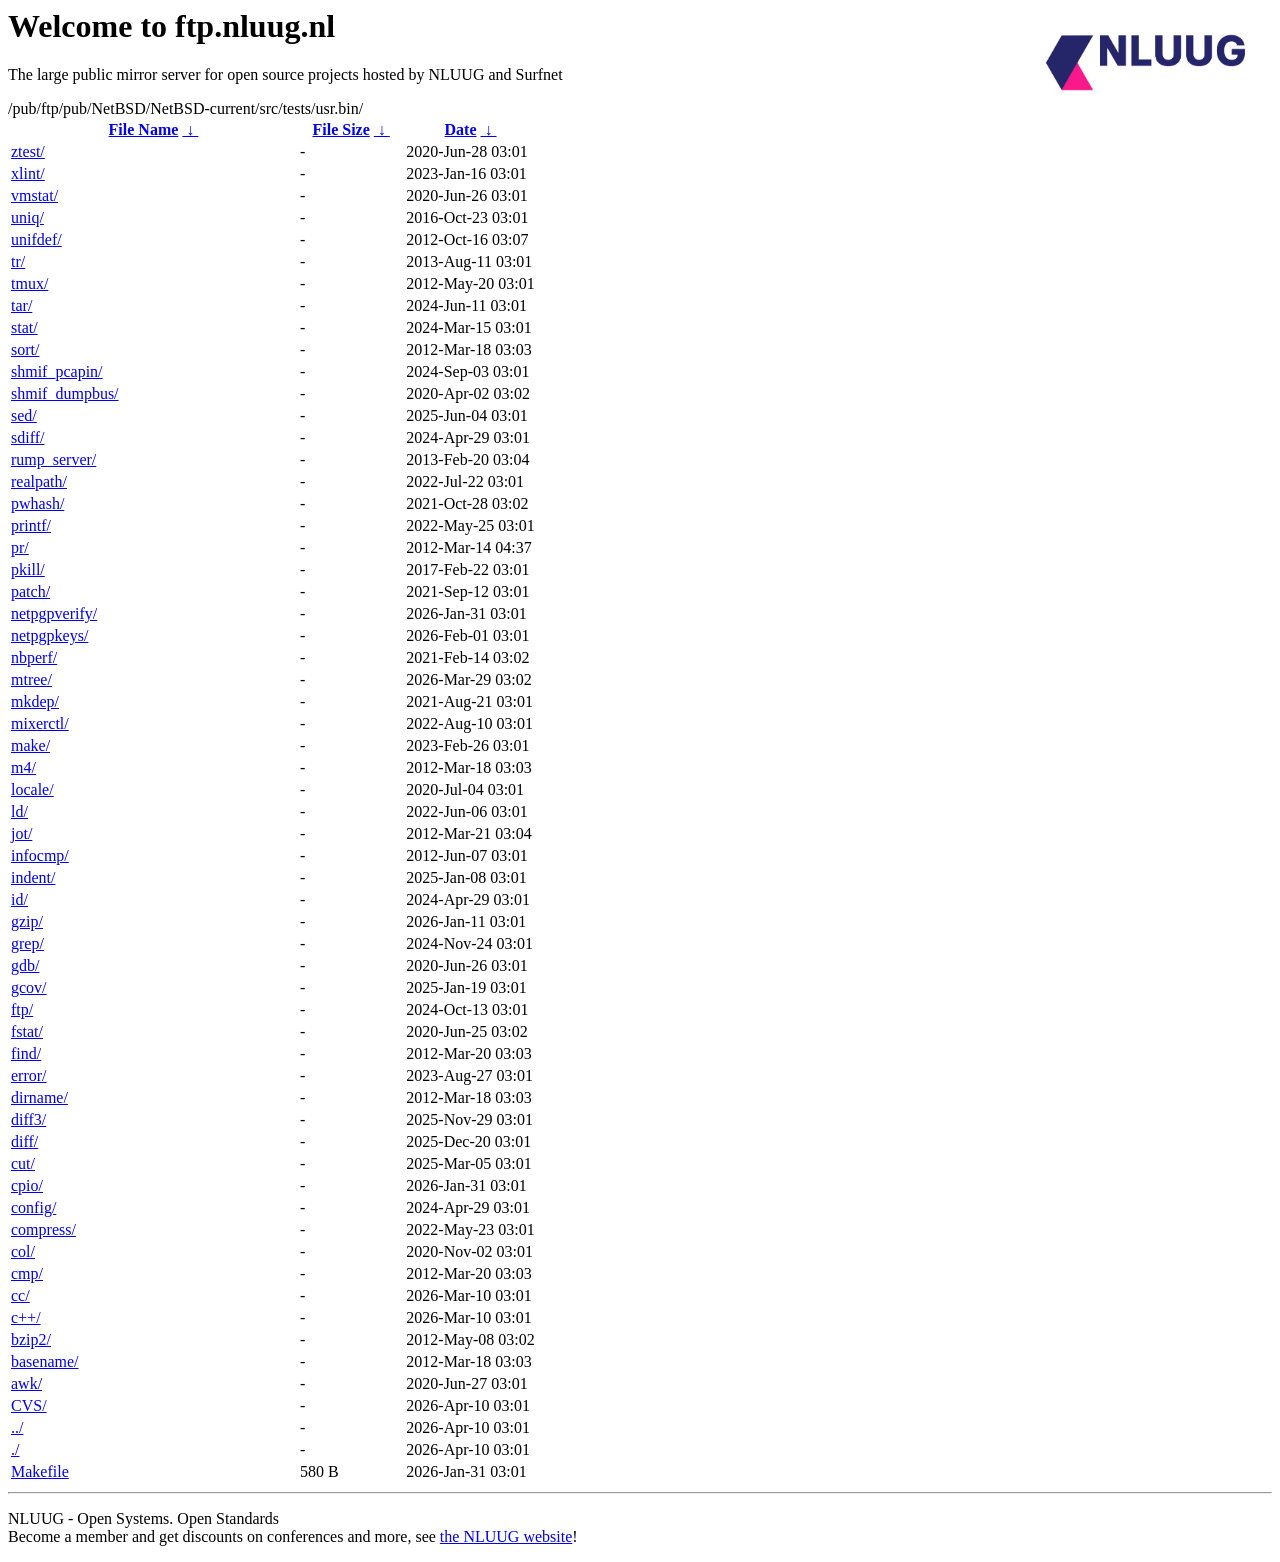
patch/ (30, 591)
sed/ (24, 415)
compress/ (43, 1229)
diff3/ (28, 1119)
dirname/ (39, 1097)
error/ (29, 1075)
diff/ (24, 1141)
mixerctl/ (40, 723)
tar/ (21, 305)
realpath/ (39, 481)
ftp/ (22, 1009)
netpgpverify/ (54, 613)
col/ (23, 1251)
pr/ (20, 547)
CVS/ (29, 1405)
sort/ (25, 349)
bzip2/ (31, 1339)
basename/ (45, 1361)
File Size (340, 129)
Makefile (40, 1471)
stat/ (24, 327)
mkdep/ (35, 701)
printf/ (31, 525)
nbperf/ (34, 657)
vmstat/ (34, 195)
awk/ (26, 1383)
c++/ (26, 1317)
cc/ (20, 1295)
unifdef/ (36, 239)
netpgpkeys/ (49, 635)
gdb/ (25, 965)
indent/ (33, 877)
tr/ (18, 261)
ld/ (19, 811)
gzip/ (27, 921)
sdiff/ (27, 437)
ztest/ (28, 151)
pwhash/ (37, 503)
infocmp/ (40, 855)
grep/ (27, 943)
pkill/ (28, 569)
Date (461, 129)
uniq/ (27, 217)
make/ (30, 745)
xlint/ (28, 173)
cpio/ (27, 1185)
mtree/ (31, 679)
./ (15, 1449)
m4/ (23, 767)
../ (17, 1427)
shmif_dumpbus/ (65, 393)
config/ (33, 1207)
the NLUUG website (506, 1536)
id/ (19, 899)
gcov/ (29, 987)
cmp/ (27, 1273)
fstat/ (27, 1031)
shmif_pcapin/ (57, 371)
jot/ (21, 833)
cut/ (23, 1163)
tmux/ (29, 283)
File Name (144, 129)
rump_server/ (53, 459)
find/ (26, 1053)
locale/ (32, 789)
